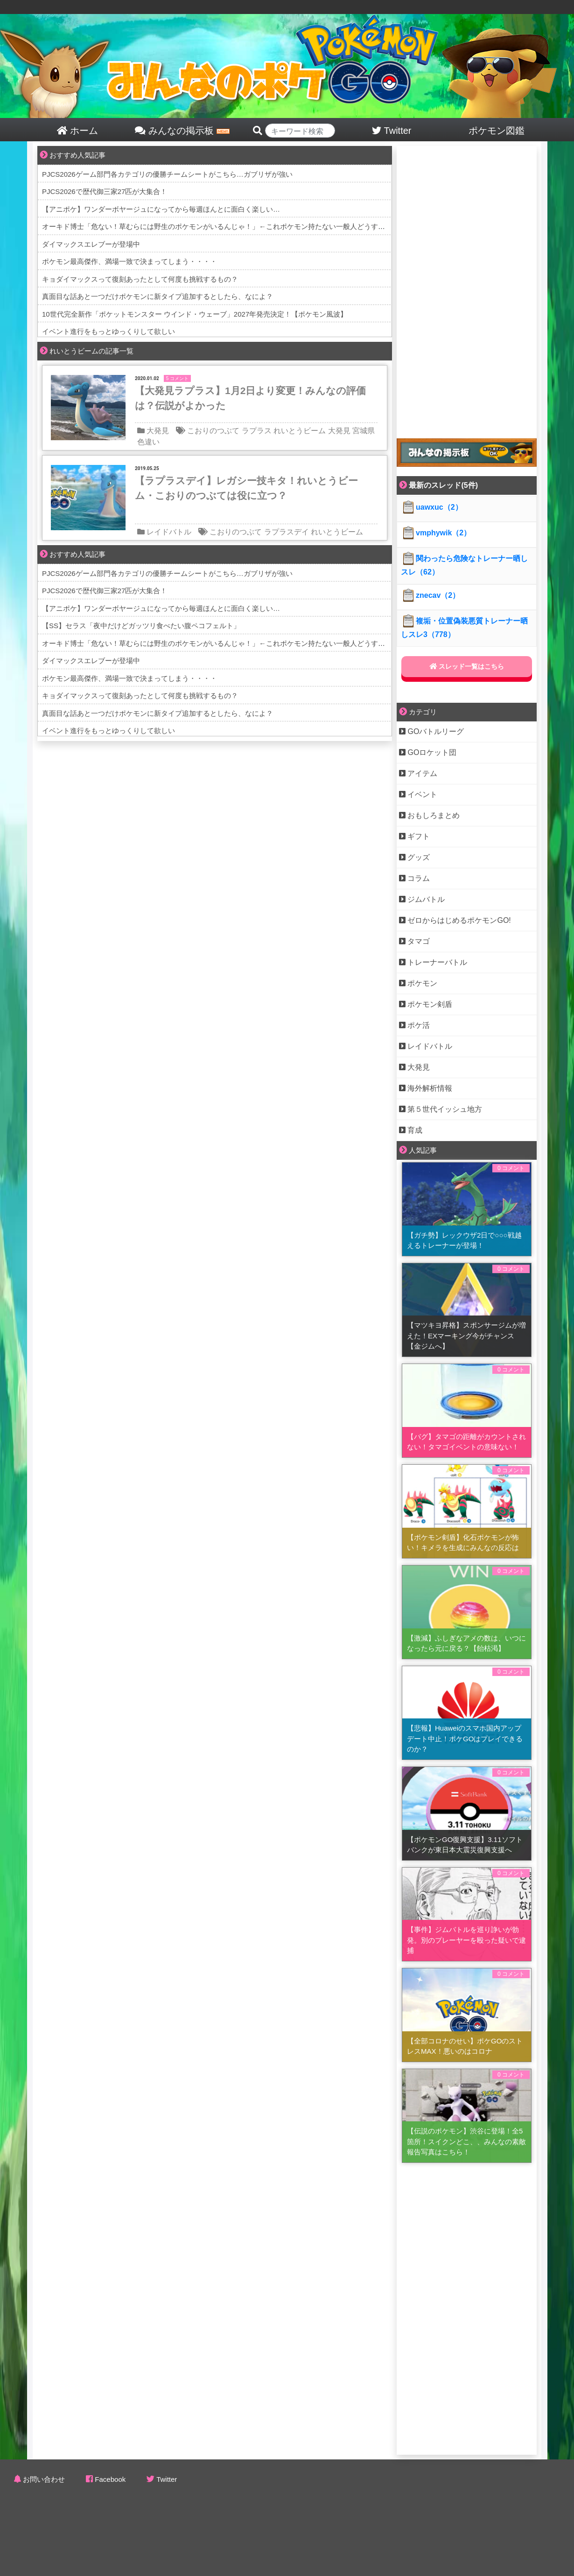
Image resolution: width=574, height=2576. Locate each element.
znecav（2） (430, 595)
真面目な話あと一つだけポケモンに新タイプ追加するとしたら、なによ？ (157, 296)
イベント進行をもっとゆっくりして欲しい (108, 331)
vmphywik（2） (436, 533)
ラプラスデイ (286, 532)
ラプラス (257, 431)
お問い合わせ (44, 2479)
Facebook (110, 2479)
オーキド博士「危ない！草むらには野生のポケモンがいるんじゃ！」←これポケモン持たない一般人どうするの (217, 226)
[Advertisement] (450, 286)
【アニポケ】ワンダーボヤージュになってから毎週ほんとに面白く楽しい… (161, 209)
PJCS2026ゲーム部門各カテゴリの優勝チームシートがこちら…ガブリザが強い (167, 174)
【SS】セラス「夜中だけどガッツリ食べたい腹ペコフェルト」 (141, 626)
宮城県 (363, 431)
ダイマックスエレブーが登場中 (91, 244)
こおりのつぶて (213, 431)
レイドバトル (169, 532)
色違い (148, 442)
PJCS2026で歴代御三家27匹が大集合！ (104, 191)
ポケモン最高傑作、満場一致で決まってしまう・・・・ (129, 261)
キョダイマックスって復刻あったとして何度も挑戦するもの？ (140, 279)
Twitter (166, 2479)
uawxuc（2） (431, 507)
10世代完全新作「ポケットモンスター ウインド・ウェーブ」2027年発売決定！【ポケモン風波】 (194, 314)
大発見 (158, 431)
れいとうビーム (299, 431)
